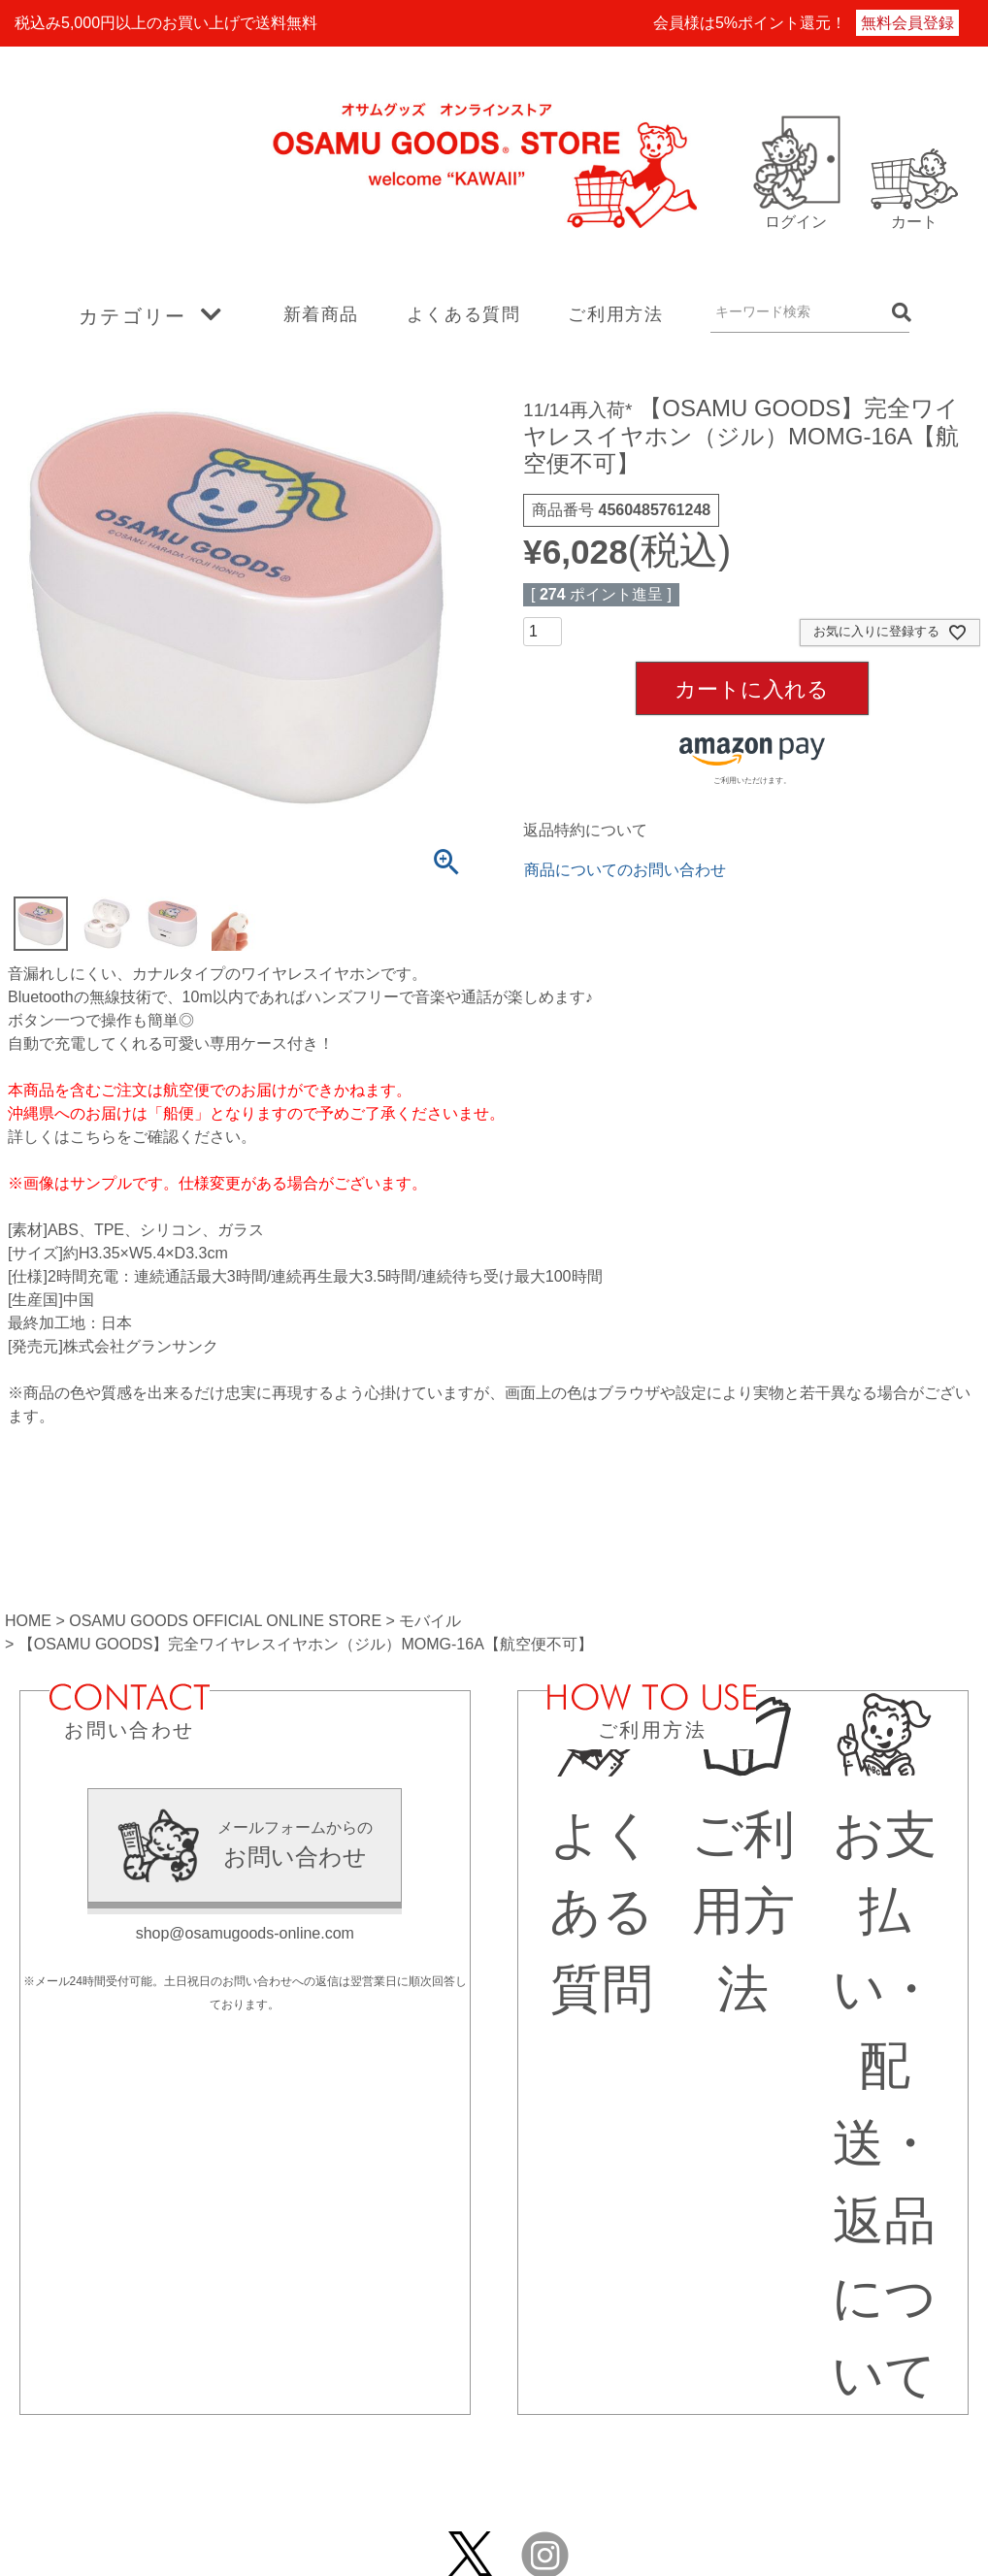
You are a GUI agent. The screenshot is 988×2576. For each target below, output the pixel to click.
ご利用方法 (615, 314)
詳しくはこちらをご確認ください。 (132, 1136)
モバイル (430, 1621)
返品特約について (585, 830)
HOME (28, 1621)
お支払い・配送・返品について (884, 2065)
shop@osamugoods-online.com (245, 1933)
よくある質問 (464, 314)
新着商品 (321, 314)
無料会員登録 (907, 23)
